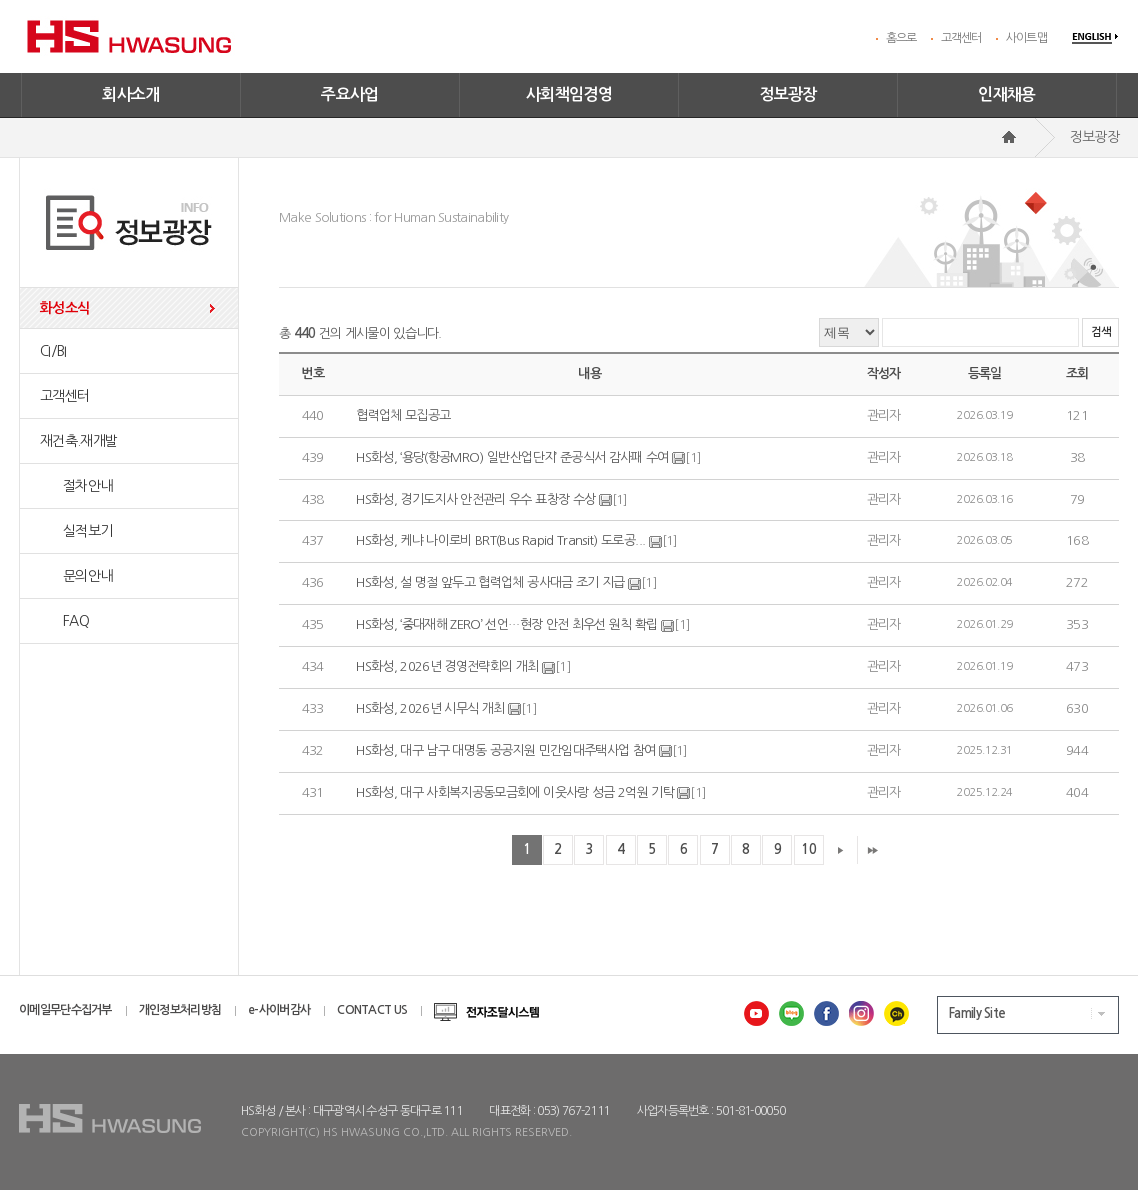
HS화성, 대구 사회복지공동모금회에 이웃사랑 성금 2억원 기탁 (515, 792)
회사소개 (131, 94)
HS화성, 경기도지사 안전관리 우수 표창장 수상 (475, 499)
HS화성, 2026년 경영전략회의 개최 (449, 666)
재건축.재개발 (78, 441)
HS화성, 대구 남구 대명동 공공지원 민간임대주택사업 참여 (505, 750)
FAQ (64, 621)
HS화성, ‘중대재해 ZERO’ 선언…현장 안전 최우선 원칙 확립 (507, 624)
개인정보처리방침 (180, 1010)
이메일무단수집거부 (65, 1010)
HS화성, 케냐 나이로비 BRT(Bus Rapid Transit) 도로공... (500, 541)
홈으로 (901, 38)
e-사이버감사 (279, 1010)
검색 (1100, 332)
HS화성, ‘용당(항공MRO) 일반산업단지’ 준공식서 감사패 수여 (512, 457)
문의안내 (76, 576)
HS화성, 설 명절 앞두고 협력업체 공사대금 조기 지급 (490, 582)
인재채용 (1007, 94)
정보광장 (788, 94)
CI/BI (53, 351)
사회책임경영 (569, 94)
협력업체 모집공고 (403, 415)
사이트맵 (1026, 38)
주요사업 (350, 94)
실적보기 (76, 531)
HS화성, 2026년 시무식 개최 (430, 708)
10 (808, 849)
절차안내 (76, 486)
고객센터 (961, 38)
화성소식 (64, 308)
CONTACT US (372, 1010)
